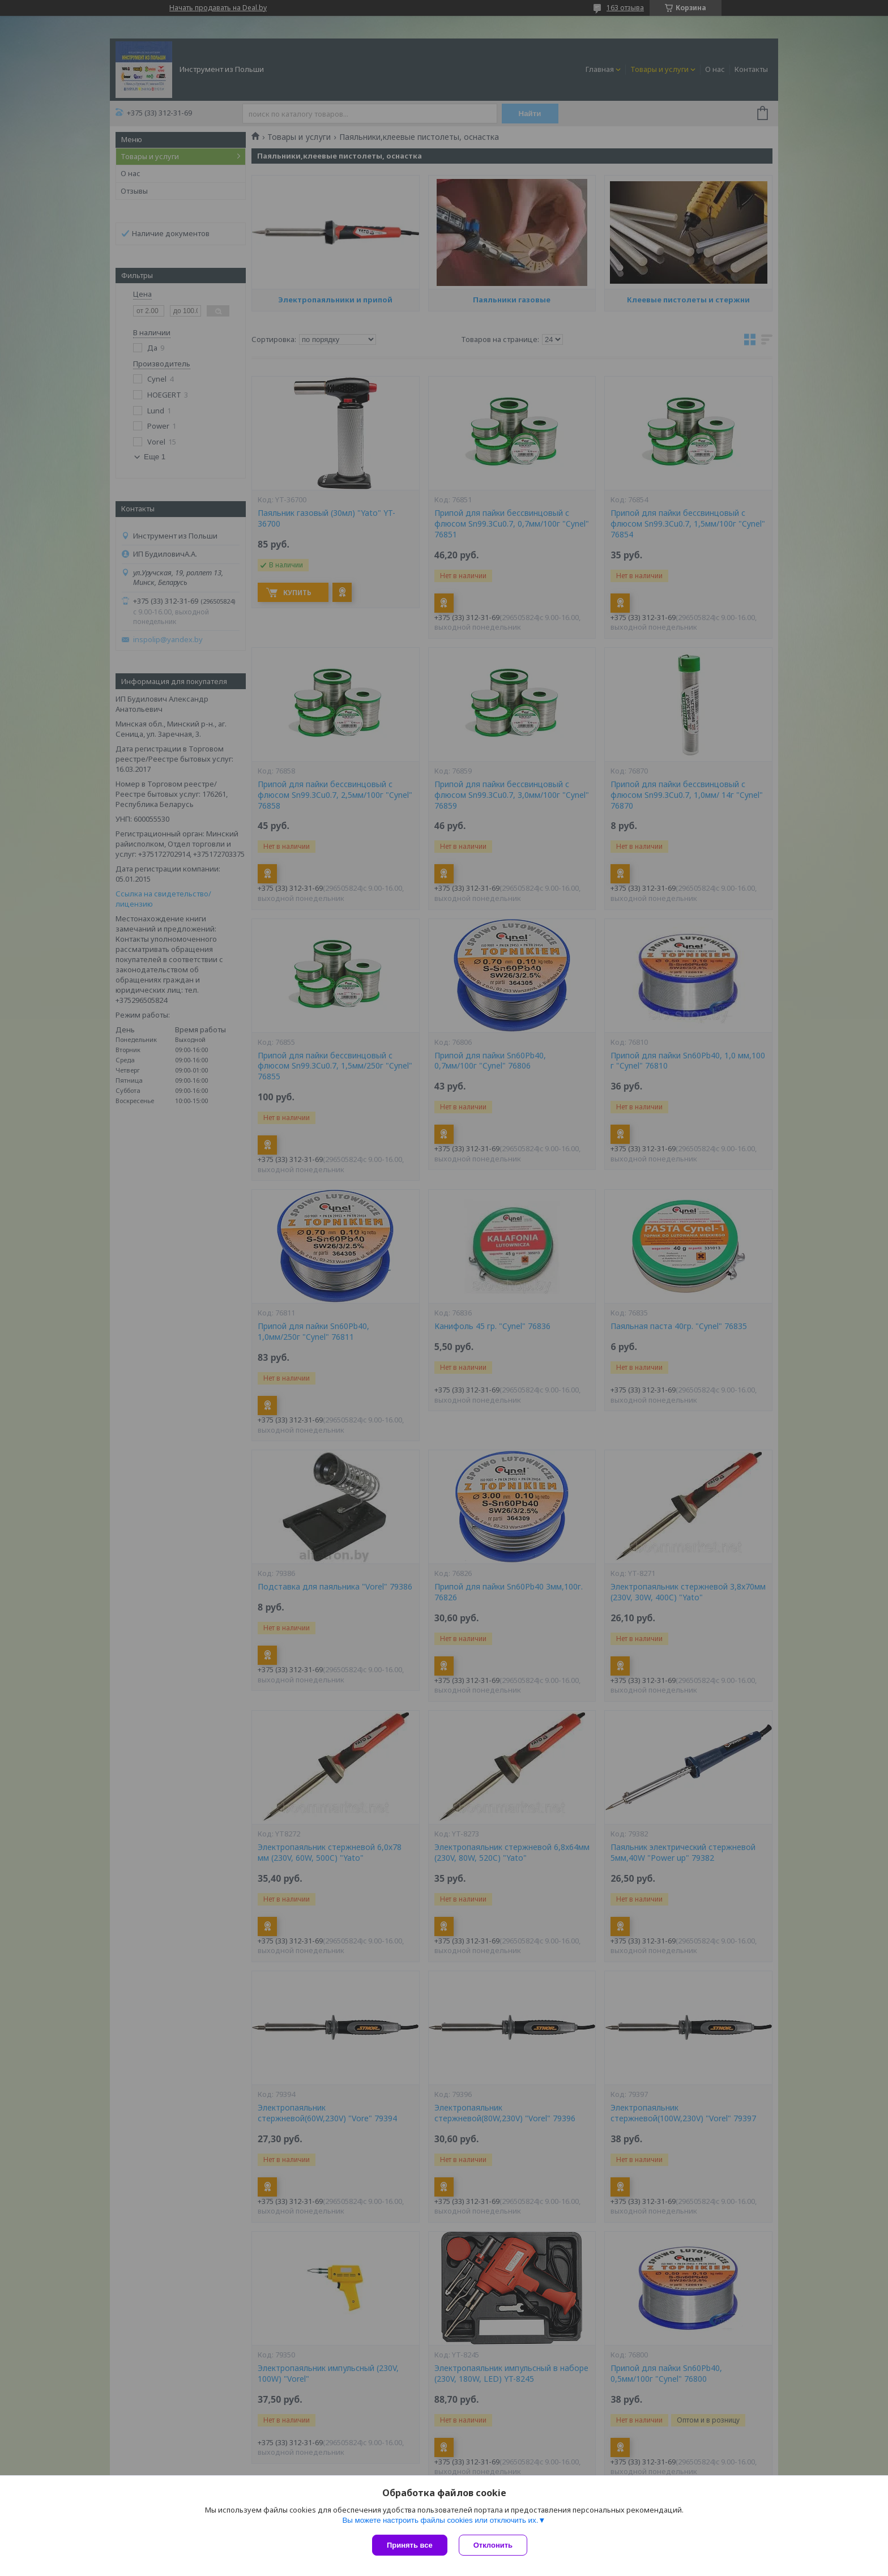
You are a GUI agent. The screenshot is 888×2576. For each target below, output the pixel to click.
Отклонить (493, 2545)
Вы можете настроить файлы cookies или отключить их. (440, 2520)
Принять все (410, 2545)
